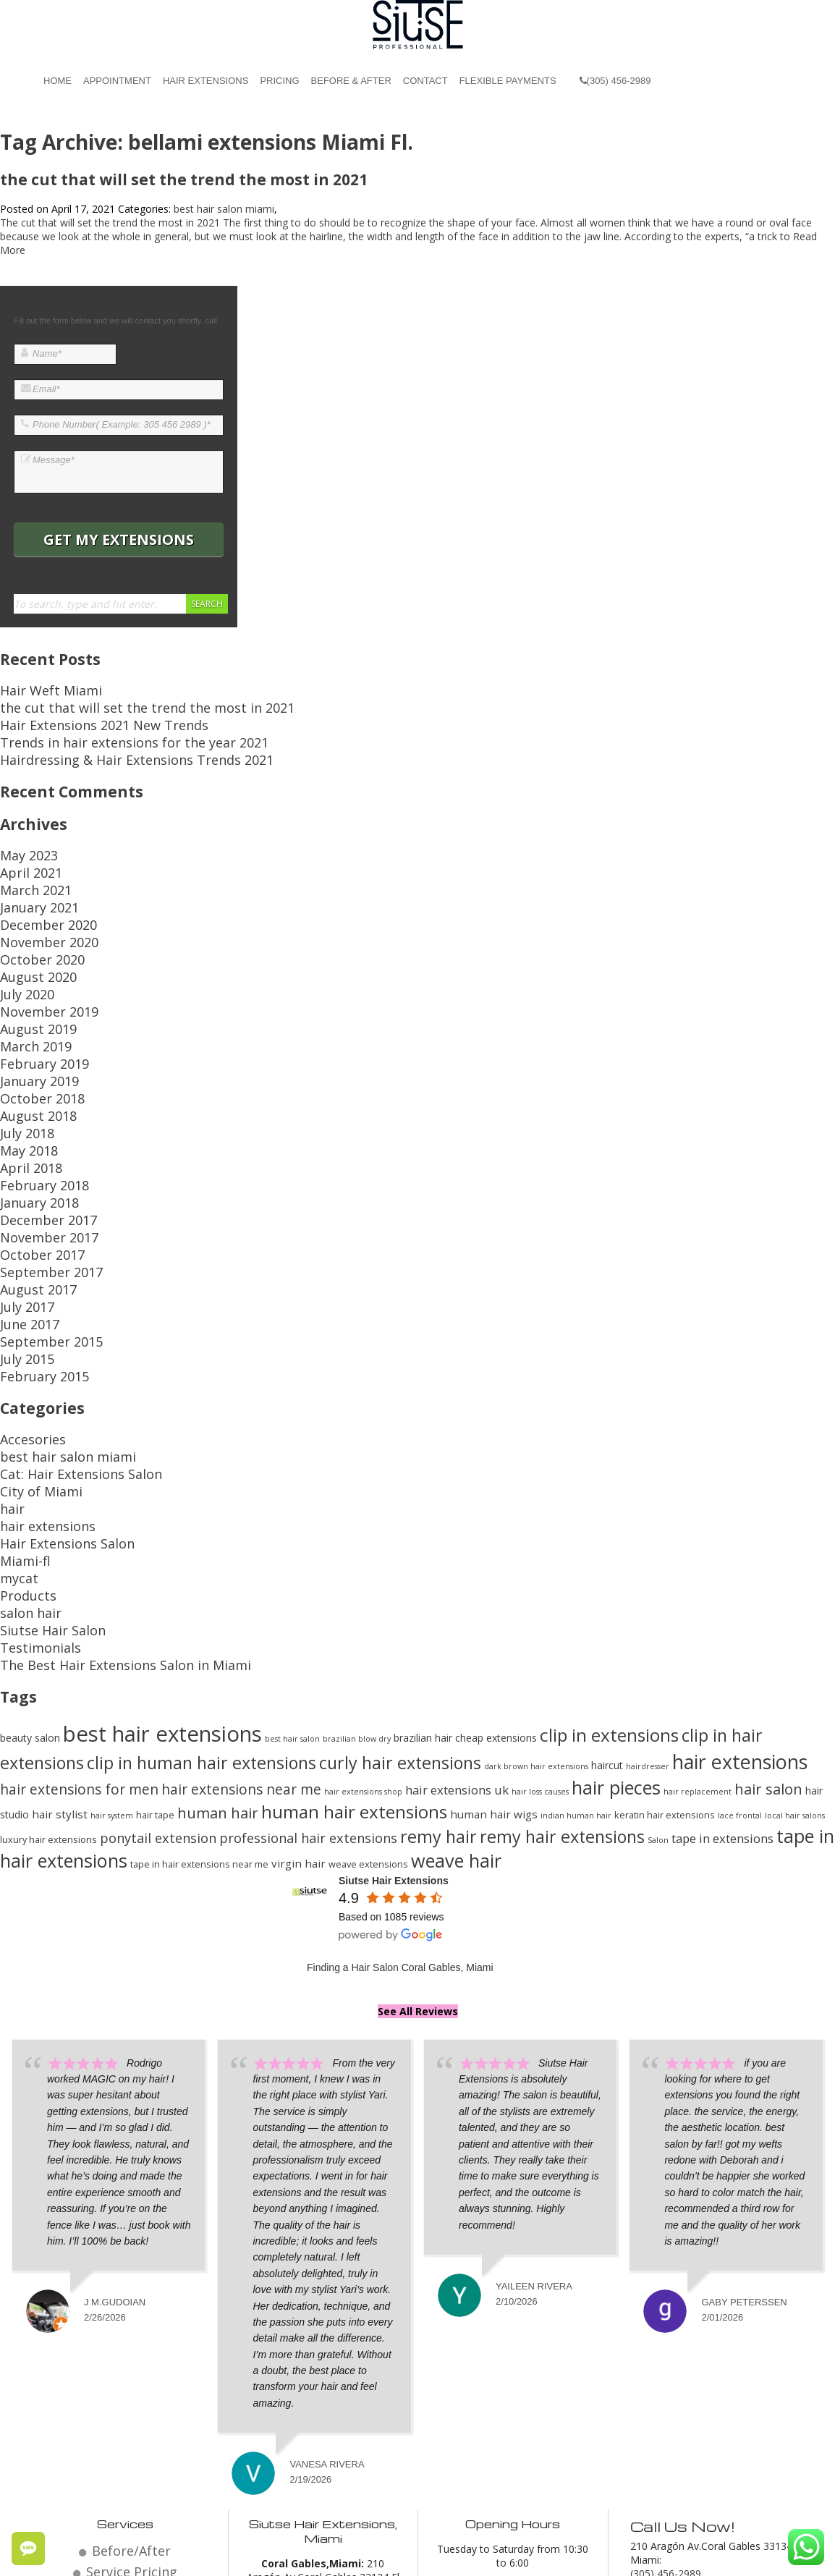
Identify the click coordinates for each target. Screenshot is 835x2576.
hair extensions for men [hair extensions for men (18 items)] (79, 1608)
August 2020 (29, 932)
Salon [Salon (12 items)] (658, 1659)
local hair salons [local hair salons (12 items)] (795, 1635)
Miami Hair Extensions (582, 2555)
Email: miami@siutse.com (690, 2403)
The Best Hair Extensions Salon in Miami (95, 1486)
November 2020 (38, 904)
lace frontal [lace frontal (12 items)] (740, 1635)
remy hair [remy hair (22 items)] (438, 1655)
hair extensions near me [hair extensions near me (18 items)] (241, 1608)
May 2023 (23, 835)
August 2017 (29, 1179)
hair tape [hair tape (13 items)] (155, 1633)
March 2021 (28, 863)
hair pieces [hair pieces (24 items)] (616, 1606)
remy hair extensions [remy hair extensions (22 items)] (562, 1655)
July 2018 (21, 1055)
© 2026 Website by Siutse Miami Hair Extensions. (152, 2555)
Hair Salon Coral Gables (332, 2555)
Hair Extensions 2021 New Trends (79, 716)
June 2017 (23, 1206)
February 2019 (33, 1000)
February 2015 (33, 1248)
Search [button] (207, 604)
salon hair (23, 1445)
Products (21, 1431)
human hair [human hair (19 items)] (217, 1632)
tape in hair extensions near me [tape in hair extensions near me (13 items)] (199, 1683)
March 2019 (28, 986)
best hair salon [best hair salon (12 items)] (292, 1558)
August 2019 (29, 973)
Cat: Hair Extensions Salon (61, 1335)
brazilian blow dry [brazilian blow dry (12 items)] (357, 1558)
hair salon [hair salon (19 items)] (768, 1608)
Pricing (279, 80)
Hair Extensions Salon (50, 1390)
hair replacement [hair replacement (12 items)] (698, 1611)
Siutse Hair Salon (39, 1458)
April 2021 (23, 849)
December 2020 (37, 890)
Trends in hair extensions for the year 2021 (100, 730)
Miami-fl (19, 1403)
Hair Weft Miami (38, 688)
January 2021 (30, 877)
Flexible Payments (507, 80)
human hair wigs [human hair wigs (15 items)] (494, 1633)
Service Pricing (131, 2384)
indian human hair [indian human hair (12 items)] (576, 1635)
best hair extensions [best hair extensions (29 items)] (162, 1552)
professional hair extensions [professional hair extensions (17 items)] (308, 1657)
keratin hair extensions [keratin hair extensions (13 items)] (664, 1633)
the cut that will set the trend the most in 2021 (184, 179)
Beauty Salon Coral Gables (458, 2555)
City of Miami (31, 1348)
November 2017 (38, 1138)
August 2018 (29, 1041)
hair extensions (35, 1376)
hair (8, 1362)
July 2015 (21, 1234)
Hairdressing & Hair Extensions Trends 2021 (102, 743)
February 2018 (33, 1096)
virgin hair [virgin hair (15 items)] (298, 1682)
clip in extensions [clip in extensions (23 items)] (609, 1554)
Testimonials (30, 1472)
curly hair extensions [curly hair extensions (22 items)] (400, 1581)
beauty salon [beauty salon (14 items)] (30, 1557)
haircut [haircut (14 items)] (607, 1584)
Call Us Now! (677, 2343)
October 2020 (32, 918)
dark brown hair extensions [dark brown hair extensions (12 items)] (536, 1585)
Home (57, 80)
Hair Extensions (205, 80)
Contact (425, 80)
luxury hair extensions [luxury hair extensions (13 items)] (48, 1658)
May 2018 (23, 1069)
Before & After (351, 80)
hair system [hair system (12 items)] (111, 1635)
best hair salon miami (224, 209)
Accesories (25, 1307)
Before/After (131, 2367)
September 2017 (38, 1165)
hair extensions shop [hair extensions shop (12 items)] (363, 1611)
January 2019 (30, 1014)
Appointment (117, 80)
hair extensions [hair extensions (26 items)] (740, 1580)
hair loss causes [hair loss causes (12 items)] (540, 1611)
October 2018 (32, 1028)
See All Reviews (418, 1830)
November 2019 (38, 959)
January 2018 (30, 1110)
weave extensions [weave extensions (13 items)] (368, 1683)
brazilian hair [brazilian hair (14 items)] (423, 1557)
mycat (14, 1417)
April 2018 (23, 1083)
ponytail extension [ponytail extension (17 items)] (158, 1657)
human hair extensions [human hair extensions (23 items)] (354, 1631)
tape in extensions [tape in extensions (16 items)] (722, 1657)
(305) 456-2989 (615, 80)
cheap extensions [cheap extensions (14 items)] (496, 1557)
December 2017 (37, 1124)
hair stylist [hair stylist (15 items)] (60, 1633)
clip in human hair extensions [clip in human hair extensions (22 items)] (201, 1581)
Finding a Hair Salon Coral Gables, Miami (400, 1786)
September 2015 (38, 1220)
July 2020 (21, 945)
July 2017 (21, 1193)
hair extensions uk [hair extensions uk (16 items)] (457, 1609)
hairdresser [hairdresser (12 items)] (647, 1585)
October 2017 (32, 1151)
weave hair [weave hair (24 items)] (456, 1679)
